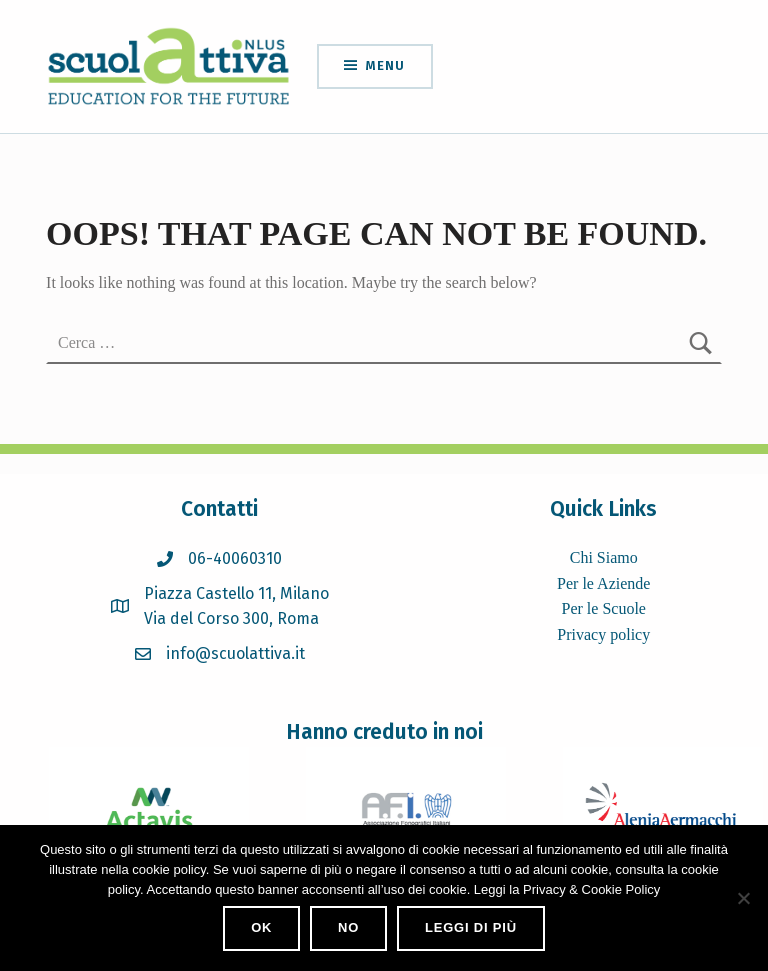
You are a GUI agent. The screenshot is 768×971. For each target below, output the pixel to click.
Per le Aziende (603, 583)
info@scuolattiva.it (235, 653)
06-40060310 (235, 558)
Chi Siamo (604, 557)
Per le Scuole (604, 608)
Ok (261, 927)
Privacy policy (603, 634)
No (348, 927)
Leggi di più (471, 927)
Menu (385, 65)
